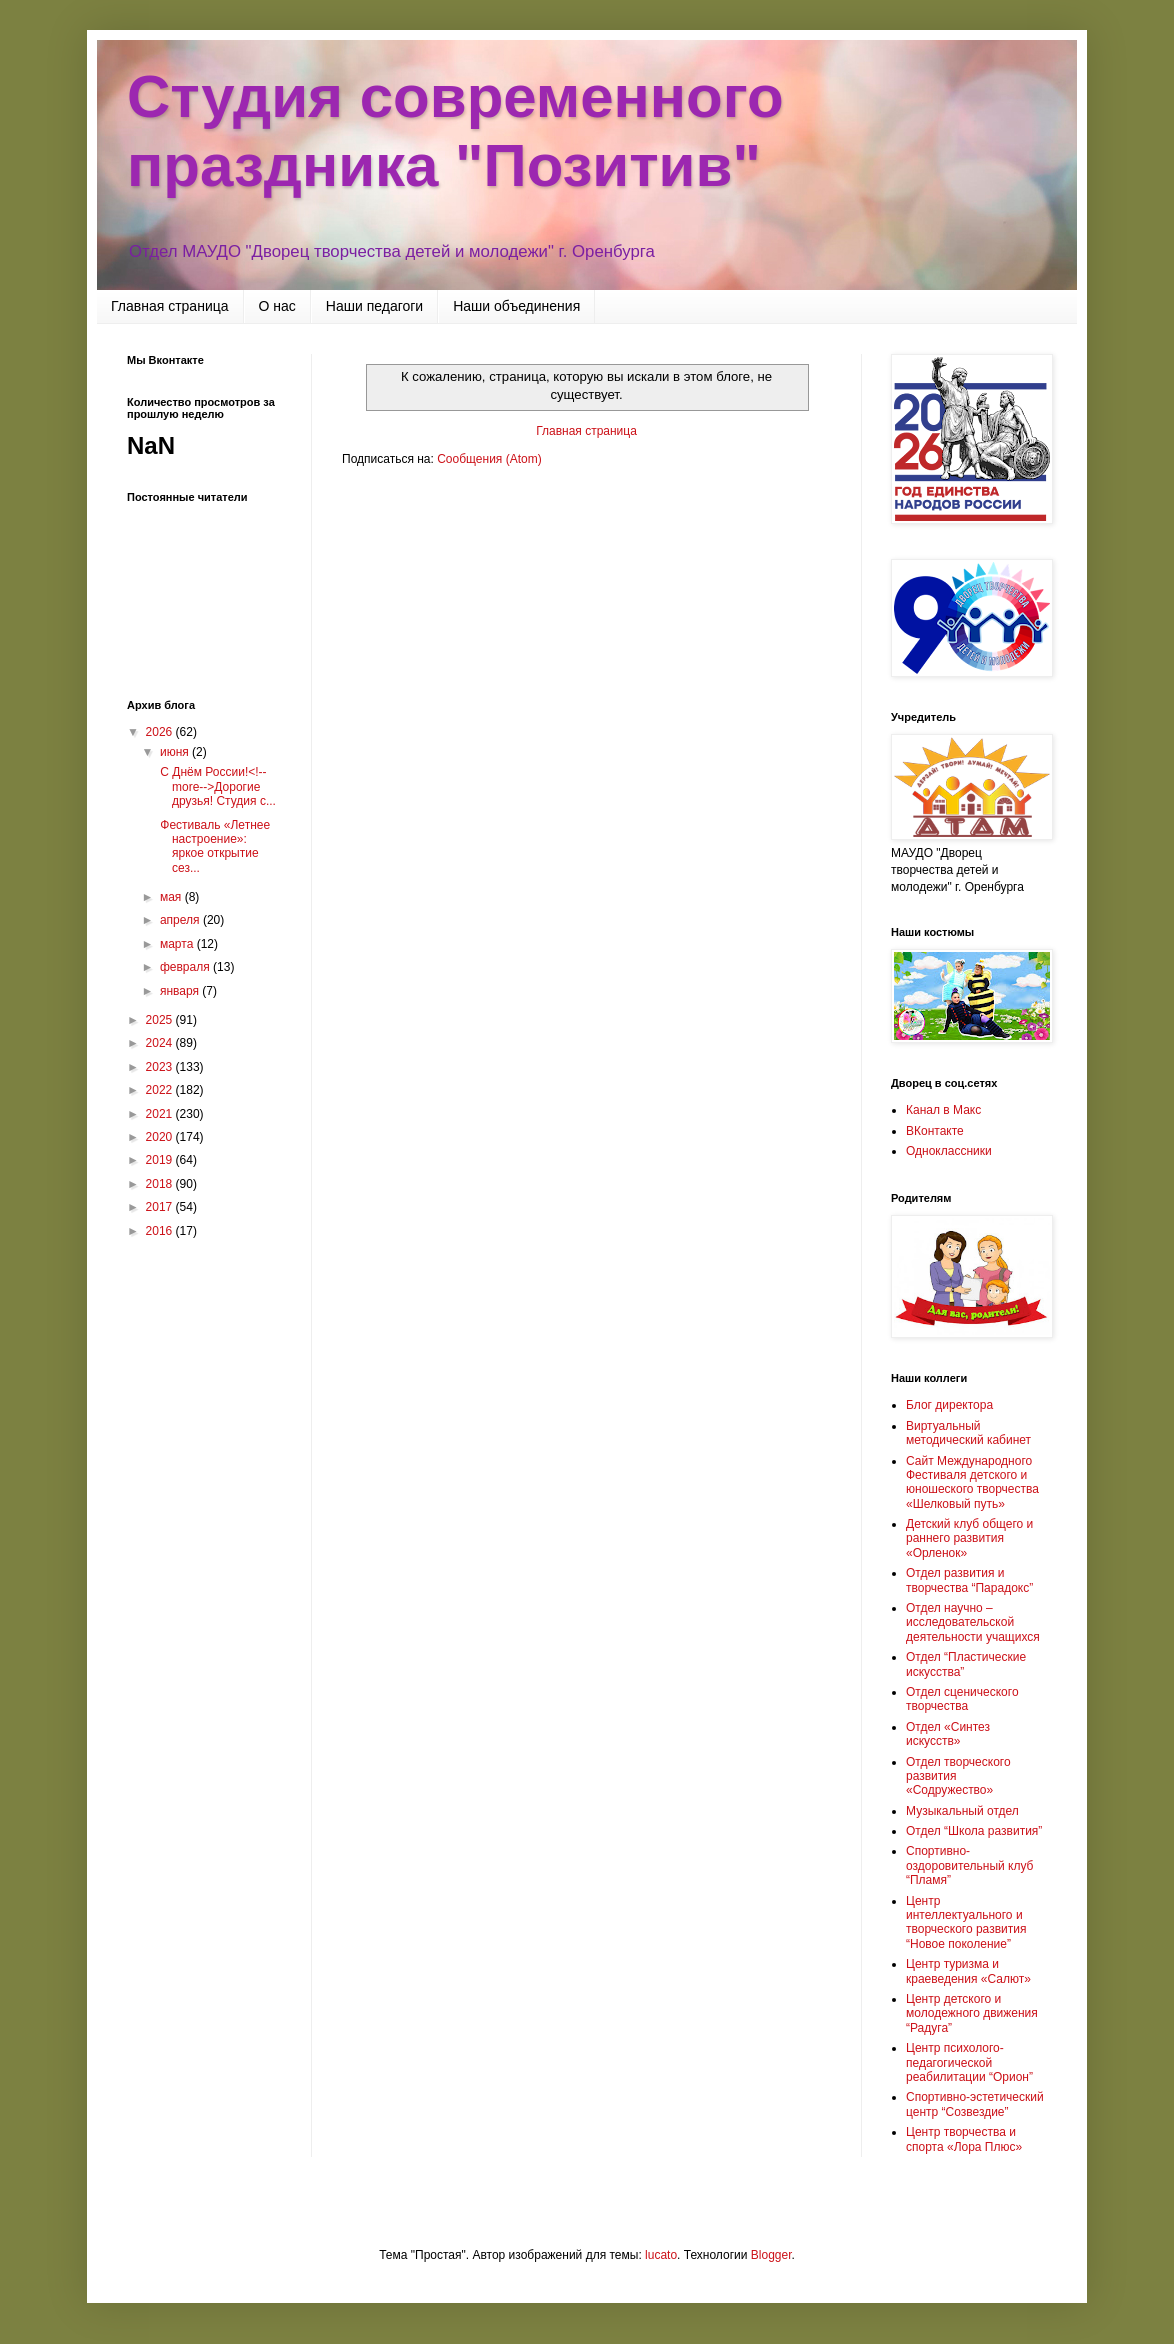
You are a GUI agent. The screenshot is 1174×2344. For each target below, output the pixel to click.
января (181, 991)
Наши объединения (516, 306)
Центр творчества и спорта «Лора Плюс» (964, 2139)
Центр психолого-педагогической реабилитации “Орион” (969, 2062)
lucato (661, 2255)
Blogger (771, 2255)
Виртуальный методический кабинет (968, 1433)
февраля (186, 967)
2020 (161, 1137)
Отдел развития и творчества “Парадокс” (969, 1580)
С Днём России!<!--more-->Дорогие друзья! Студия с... (216, 786)
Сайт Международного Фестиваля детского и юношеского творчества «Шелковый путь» (972, 1482)
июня (176, 752)
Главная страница (170, 306)
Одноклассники (949, 1151)
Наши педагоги (374, 306)
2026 (161, 732)
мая (172, 897)
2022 (161, 1090)
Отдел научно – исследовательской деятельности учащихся (973, 1622)
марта (178, 944)
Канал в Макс (943, 1110)
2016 (161, 1231)
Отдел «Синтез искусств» (948, 1734)
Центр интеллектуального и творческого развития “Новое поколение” (966, 1922)
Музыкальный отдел (962, 1811)
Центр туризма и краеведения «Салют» (968, 1971)
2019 (161, 1160)
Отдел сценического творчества (962, 1699)
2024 (161, 1043)
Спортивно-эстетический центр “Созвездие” (975, 2104)
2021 (161, 1114)
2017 (161, 1207)
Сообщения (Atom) (489, 459)
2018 (161, 1184)
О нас (277, 306)
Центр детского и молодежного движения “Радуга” (972, 2013)
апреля (181, 920)
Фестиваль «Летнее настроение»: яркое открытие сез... (213, 846)
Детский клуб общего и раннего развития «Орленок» (969, 1538)
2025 (161, 1020)
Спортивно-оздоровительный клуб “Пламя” (969, 1865)
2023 (161, 1067)
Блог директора (949, 1405)
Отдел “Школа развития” (974, 1831)
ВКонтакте (935, 1131)
